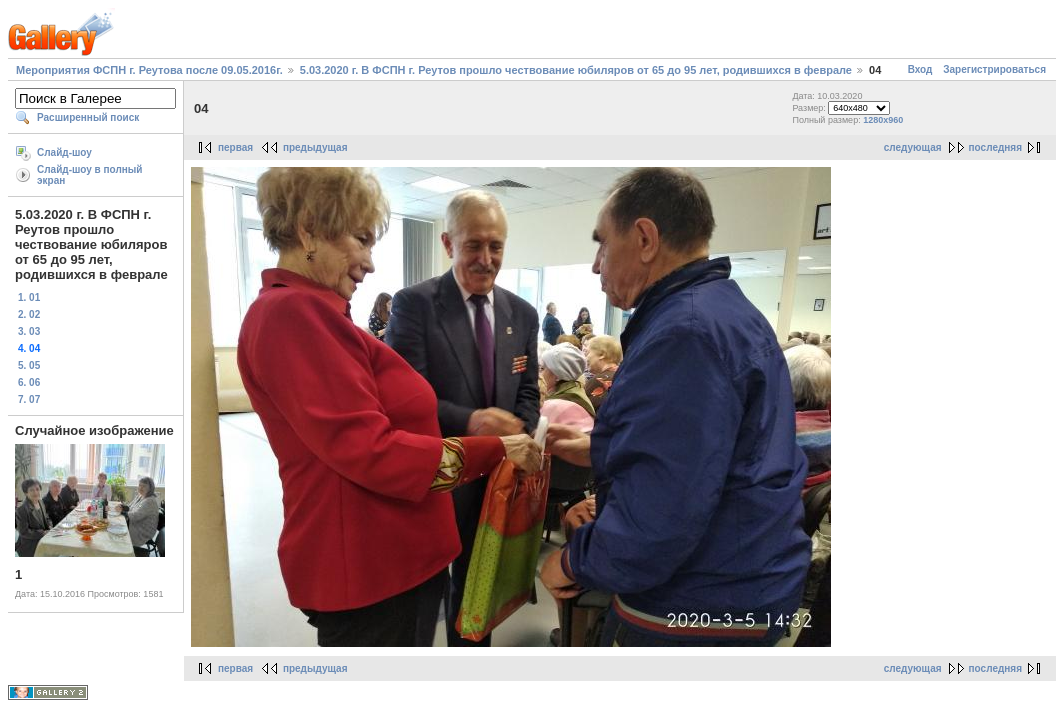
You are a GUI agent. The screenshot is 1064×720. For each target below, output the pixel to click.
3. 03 (29, 331)
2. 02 (29, 314)
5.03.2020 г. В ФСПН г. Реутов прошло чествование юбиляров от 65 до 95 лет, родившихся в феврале (576, 70)
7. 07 (29, 399)
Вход (920, 69)
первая (235, 147)
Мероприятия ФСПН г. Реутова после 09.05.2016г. (149, 70)
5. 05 (29, 365)
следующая (913, 147)
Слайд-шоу (64, 152)
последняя (995, 147)
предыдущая (315, 147)
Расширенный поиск (88, 117)
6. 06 (29, 382)
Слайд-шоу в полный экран (90, 175)
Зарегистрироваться (994, 69)
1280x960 (883, 120)
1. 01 (29, 297)
